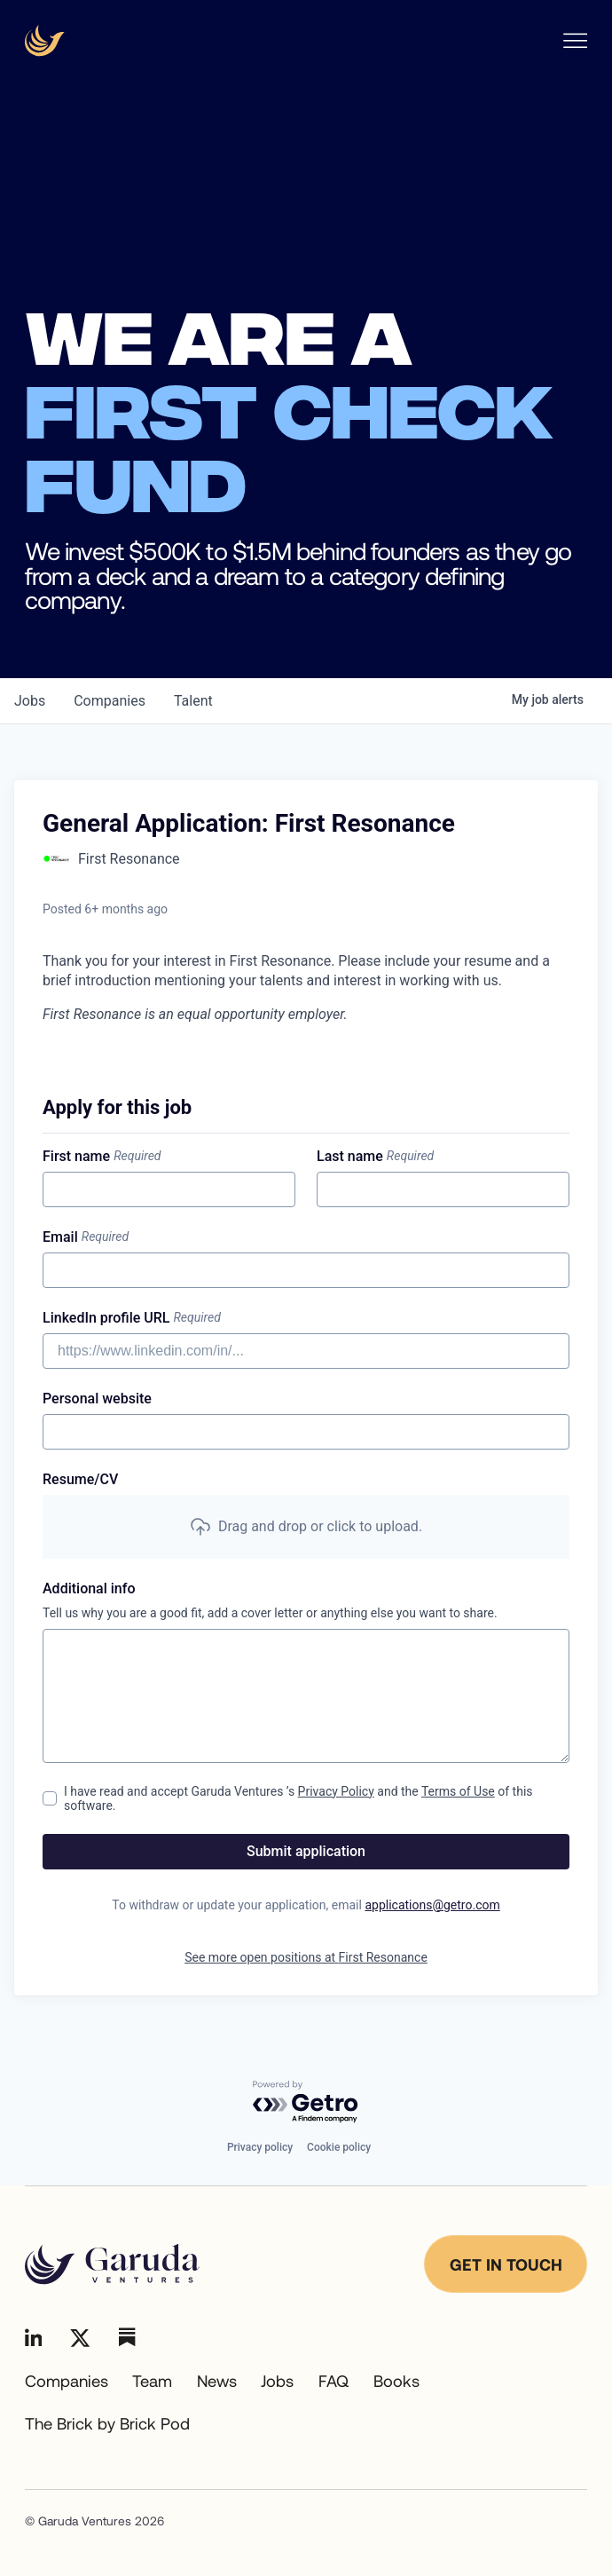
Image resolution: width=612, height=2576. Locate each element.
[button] (306, 1527)
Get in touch (506, 2264)
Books (396, 2380)
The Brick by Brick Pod (107, 2423)
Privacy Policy (336, 1791)
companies (109, 700)
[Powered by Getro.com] (306, 2102)
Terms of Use (458, 1791)
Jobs (277, 2380)
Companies (66, 2380)
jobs (29, 700)
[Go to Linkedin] (34, 2337)
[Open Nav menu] (575, 40)
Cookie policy (339, 2147)
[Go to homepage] (112, 2264)
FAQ (333, 2380)
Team (152, 2380)
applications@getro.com (432, 1905)
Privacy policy (260, 2147)
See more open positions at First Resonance (306, 1957)
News (217, 2380)
